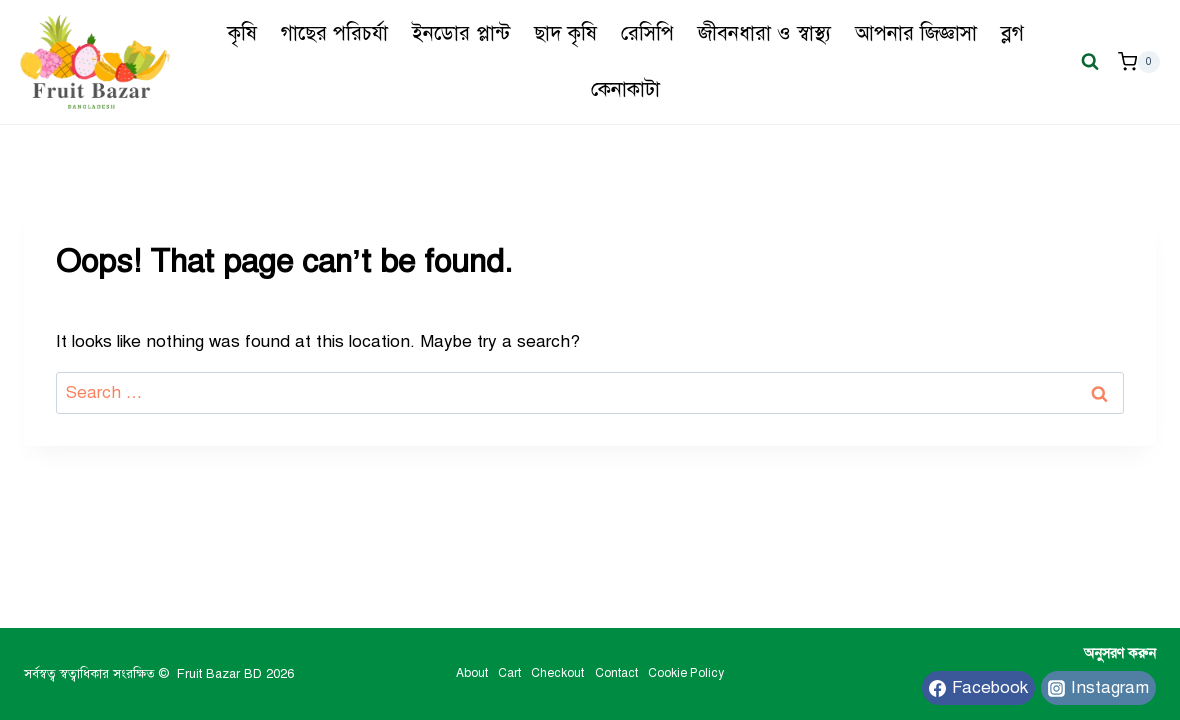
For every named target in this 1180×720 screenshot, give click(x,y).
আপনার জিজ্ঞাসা (916, 33)
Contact (616, 673)
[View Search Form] (1090, 62)
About (472, 673)
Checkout (557, 673)
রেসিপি (647, 33)
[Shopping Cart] (1139, 62)
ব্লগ (1012, 33)
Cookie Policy (686, 673)
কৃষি (242, 33)
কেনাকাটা (625, 89)
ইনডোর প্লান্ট (461, 33)
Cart (509, 673)
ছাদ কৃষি (565, 33)
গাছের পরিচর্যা (334, 33)
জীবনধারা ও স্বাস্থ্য (764, 33)
